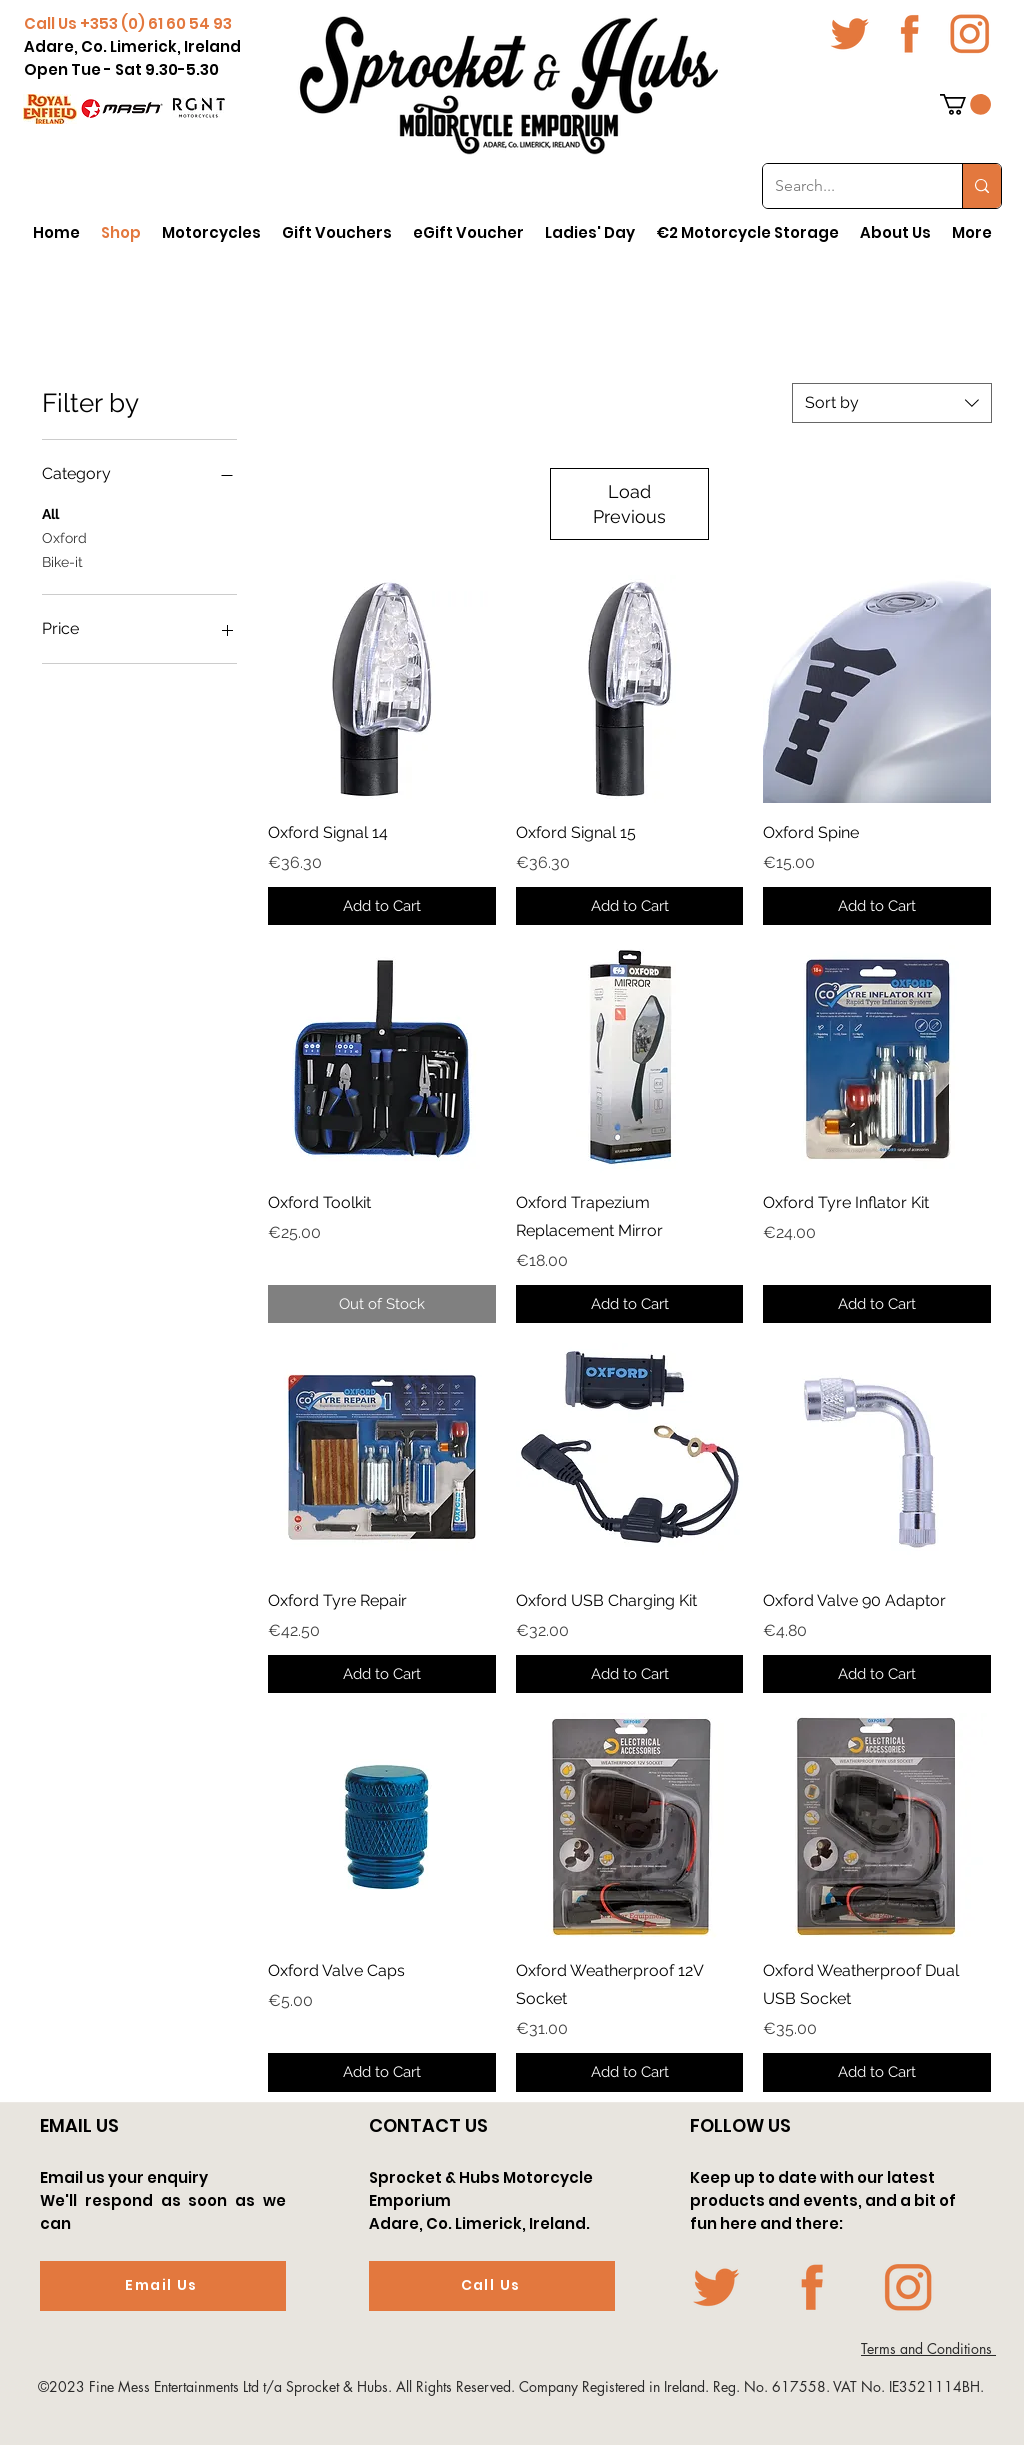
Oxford (64, 536)
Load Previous (629, 504)
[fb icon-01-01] (910, 34)
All (50, 512)
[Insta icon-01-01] (970, 34)
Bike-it (62, 560)
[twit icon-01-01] (850, 34)
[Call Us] (492, 2286)
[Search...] (847, 186)
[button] (965, 104)
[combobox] (892, 403)
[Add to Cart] (382, 906)
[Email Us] (163, 2286)
